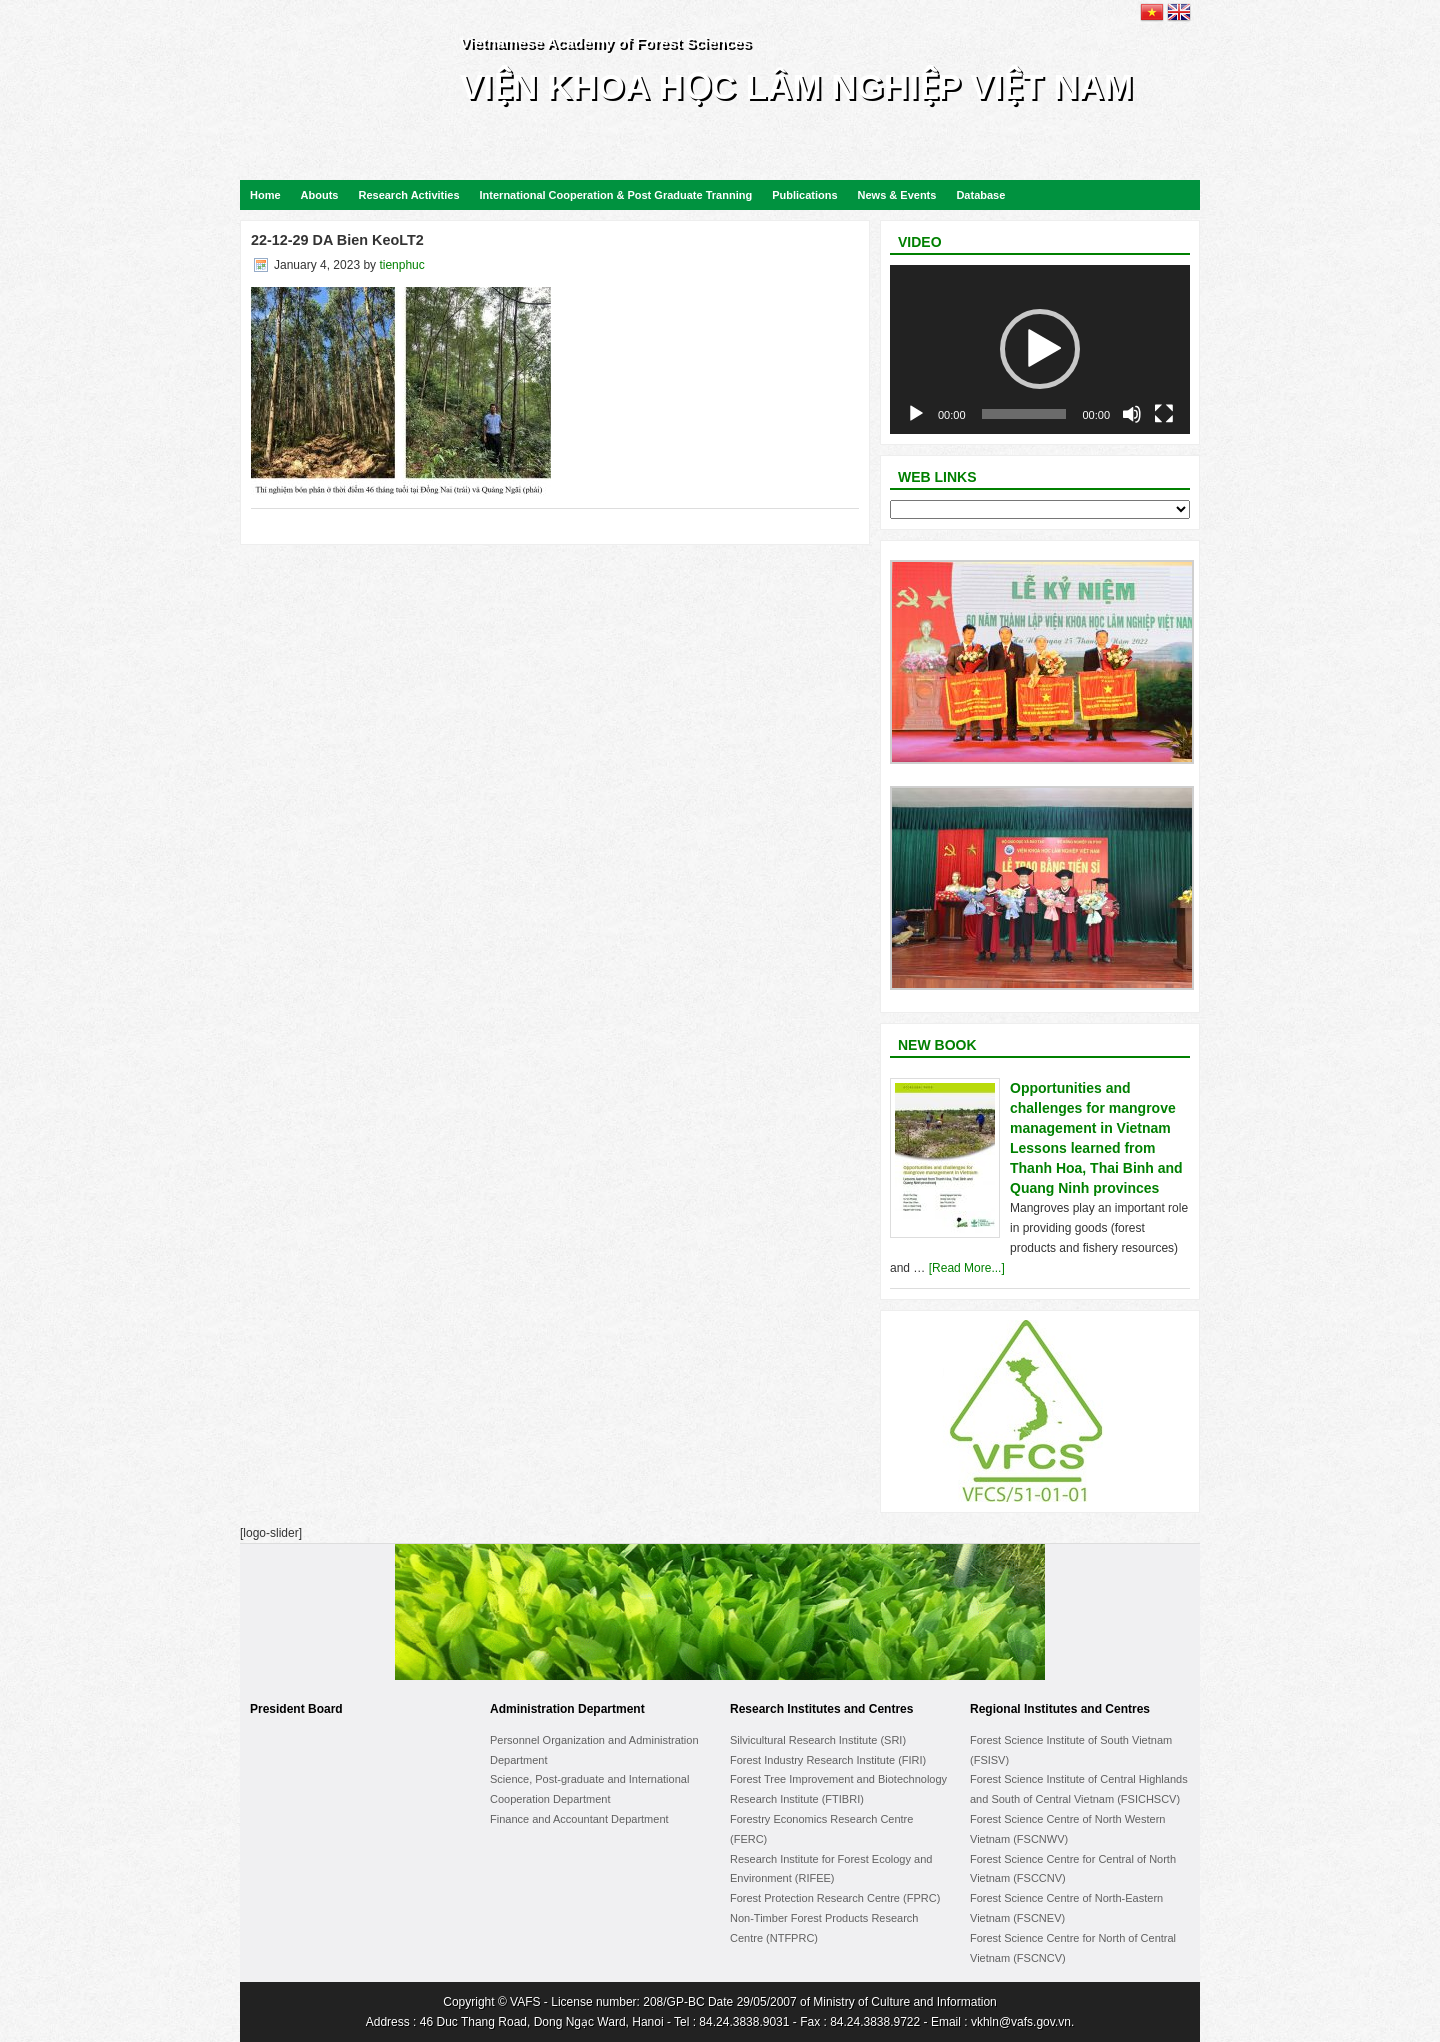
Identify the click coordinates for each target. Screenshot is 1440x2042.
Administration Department (567, 1709)
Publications (804, 195)
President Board (296, 1709)
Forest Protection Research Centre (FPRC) (835, 1898)
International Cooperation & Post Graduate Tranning (616, 195)
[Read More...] (967, 1268)
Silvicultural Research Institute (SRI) (818, 1740)
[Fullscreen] (1164, 414)
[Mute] (1132, 414)
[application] (1040, 349)
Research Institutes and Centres (821, 1709)
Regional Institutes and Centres (1060, 1709)
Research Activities (408, 195)
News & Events (897, 195)
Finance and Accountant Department (579, 1819)
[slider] (1024, 414)
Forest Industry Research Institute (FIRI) (828, 1760)
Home (265, 195)
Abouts (320, 195)
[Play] (916, 414)
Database (980, 195)
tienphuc (401, 265)
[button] (1040, 349)
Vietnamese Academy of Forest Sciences (605, 42)
